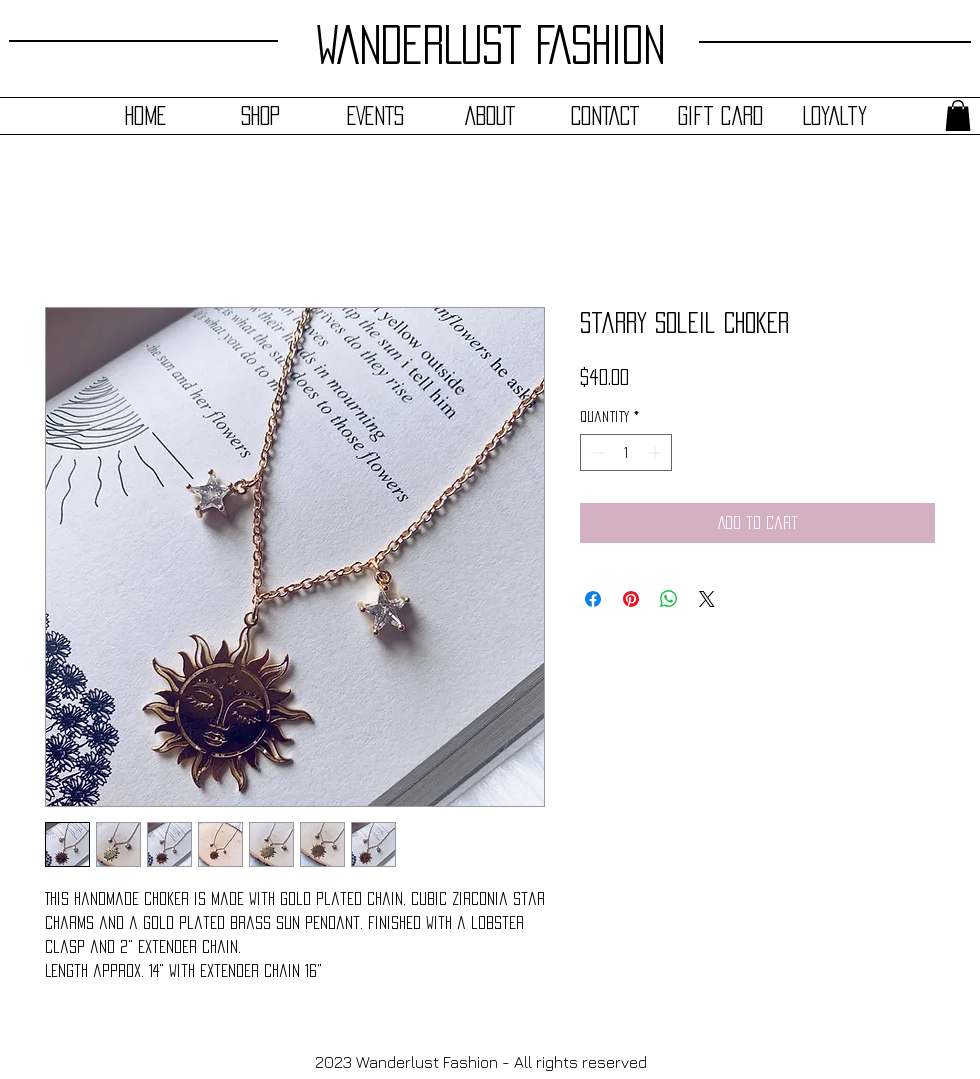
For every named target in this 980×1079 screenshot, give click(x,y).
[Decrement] (595, 452)
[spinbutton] (626, 452)
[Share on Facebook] (593, 599)
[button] (958, 115)
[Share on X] (707, 599)
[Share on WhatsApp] (669, 599)
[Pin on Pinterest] (631, 599)
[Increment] (656, 452)
